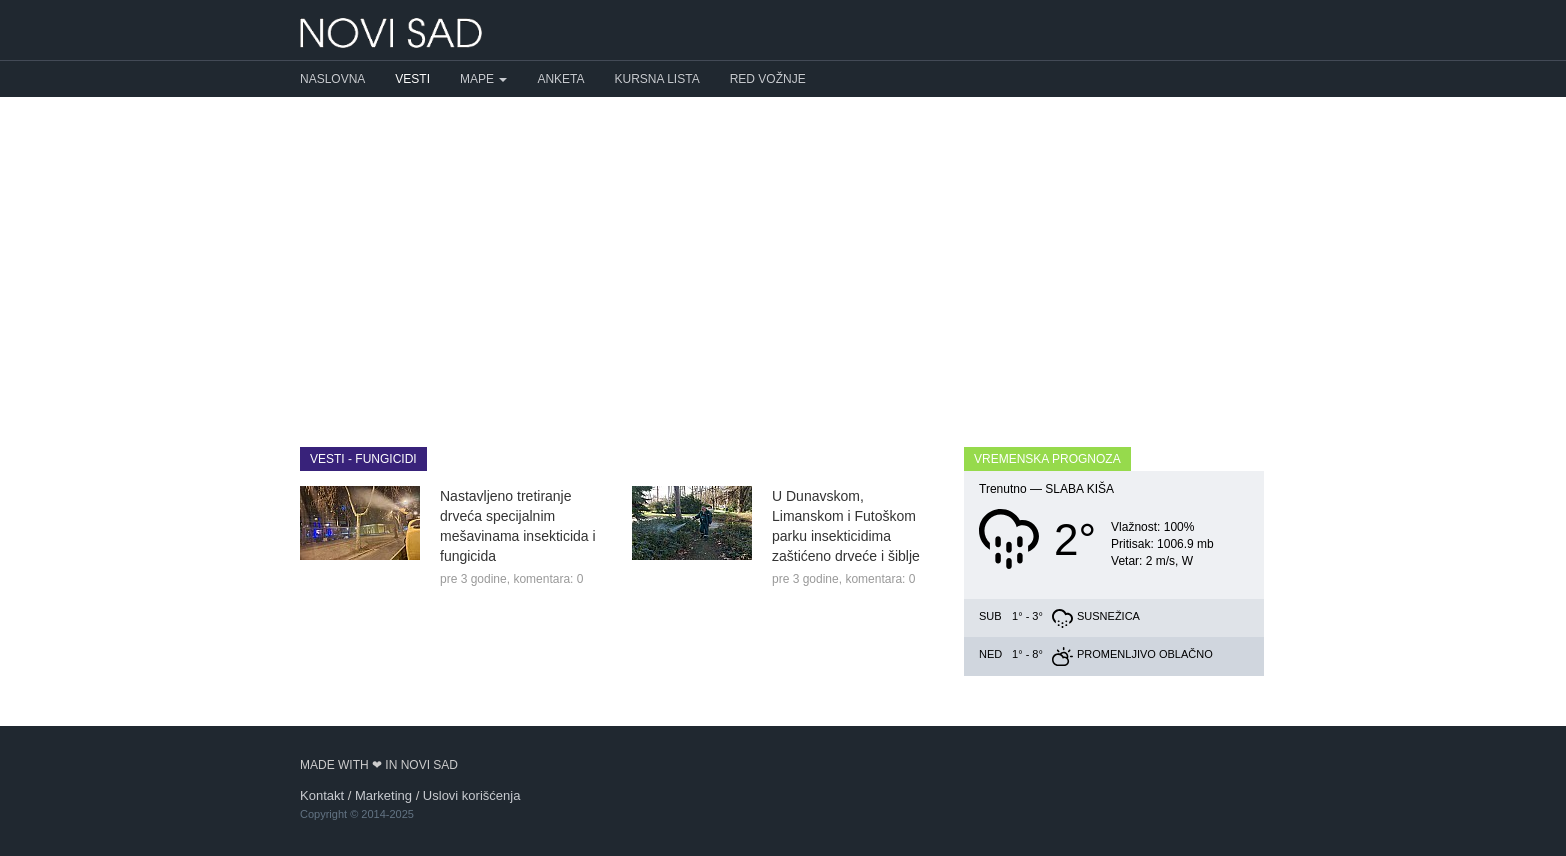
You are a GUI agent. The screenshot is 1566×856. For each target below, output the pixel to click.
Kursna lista (657, 79)
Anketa (560, 79)
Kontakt (322, 795)
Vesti (412, 79)
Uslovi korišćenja (472, 795)
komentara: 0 (548, 579)
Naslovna (332, 79)
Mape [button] (483, 79)
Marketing (383, 795)
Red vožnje (768, 79)
